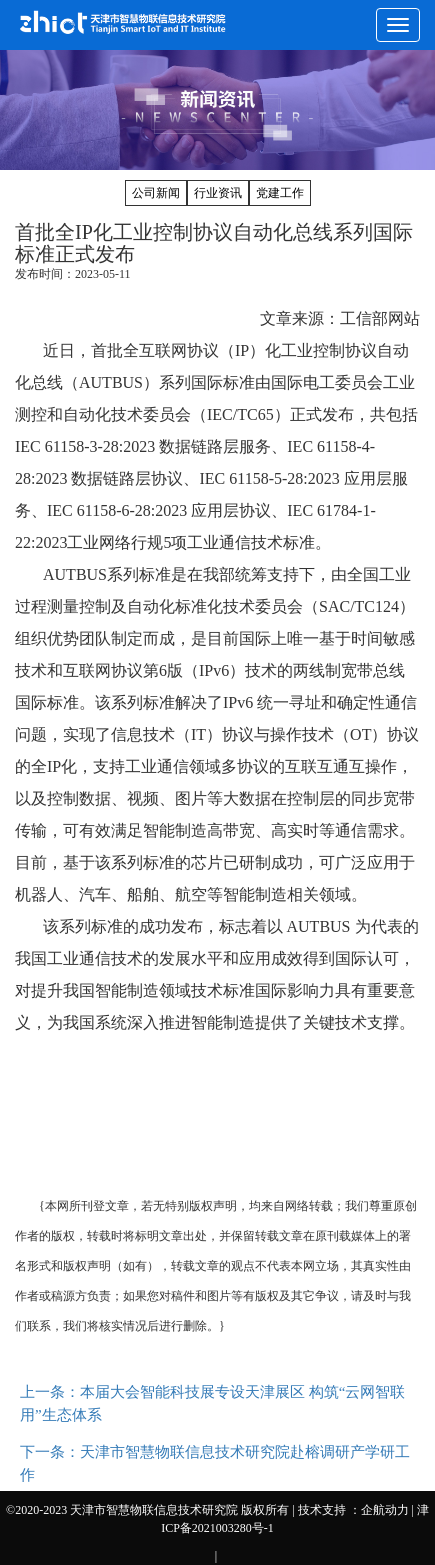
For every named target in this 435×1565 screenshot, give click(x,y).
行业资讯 (218, 193)
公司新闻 (156, 193)
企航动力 (385, 1510)
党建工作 (280, 193)
